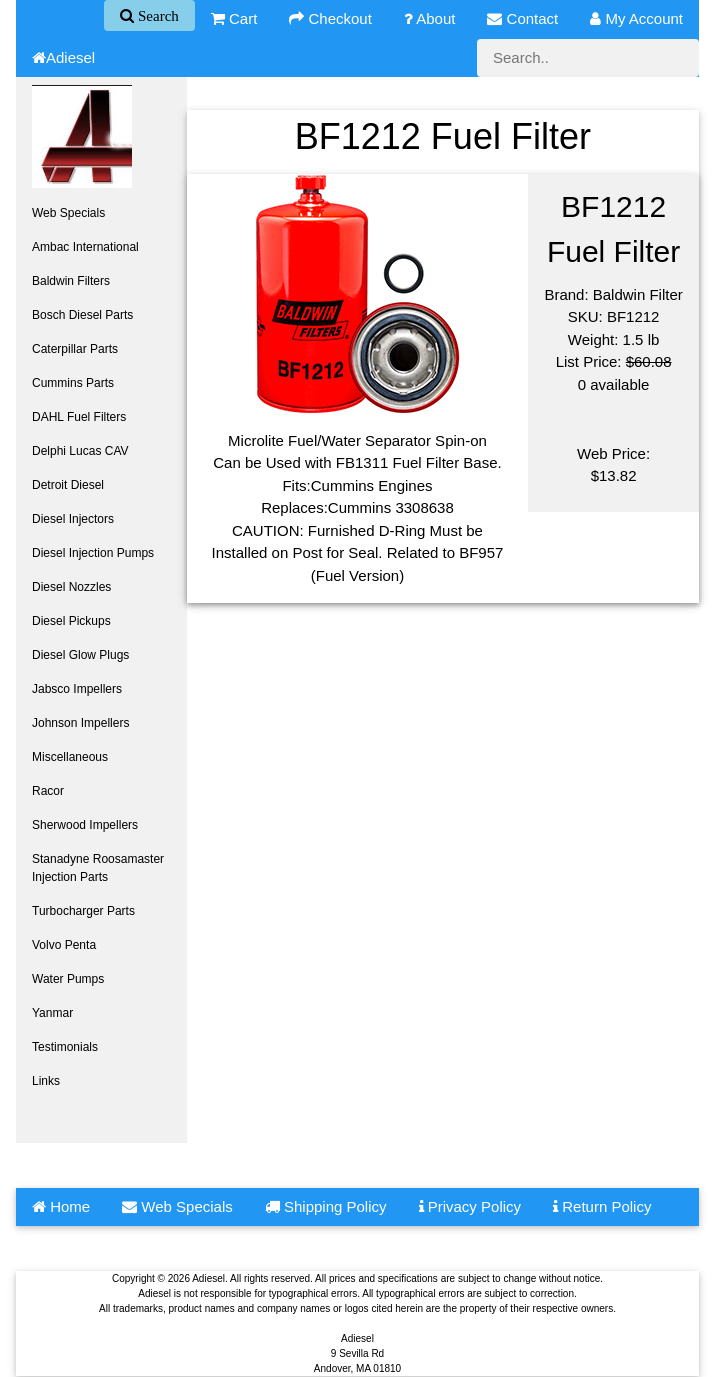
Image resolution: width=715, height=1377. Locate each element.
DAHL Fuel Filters (79, 417)
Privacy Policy (470, 1206)
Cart (234, 18)
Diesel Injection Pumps (93, 553)
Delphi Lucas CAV (80, 451)
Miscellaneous (70, 757)
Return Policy (602, 1206)
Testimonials (65, 1047)
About (430, 18)
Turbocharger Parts (83, 911)
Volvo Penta (64, 945)
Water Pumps (68, 979)
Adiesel (63, 57)
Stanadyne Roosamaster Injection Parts (98, 868)
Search (156, 15)
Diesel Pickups (71, 621)
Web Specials (68, 213)
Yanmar (52, 1013)
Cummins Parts (73, 383)
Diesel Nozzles (71, 587)
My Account (636, 18)
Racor (48, 791)
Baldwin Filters (71, 281)
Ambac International (85, 247)
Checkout (330, 18)
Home (61, 1206)
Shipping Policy (326, 1206)
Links (46, 1081)
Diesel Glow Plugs (80, 655)
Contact (522, 18)
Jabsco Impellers (77, 689)
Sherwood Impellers (85, 825)
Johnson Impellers (80, 723)
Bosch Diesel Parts (82, 315)
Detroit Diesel (68, 485)
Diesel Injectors (73, 519)
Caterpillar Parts (75, 349)
